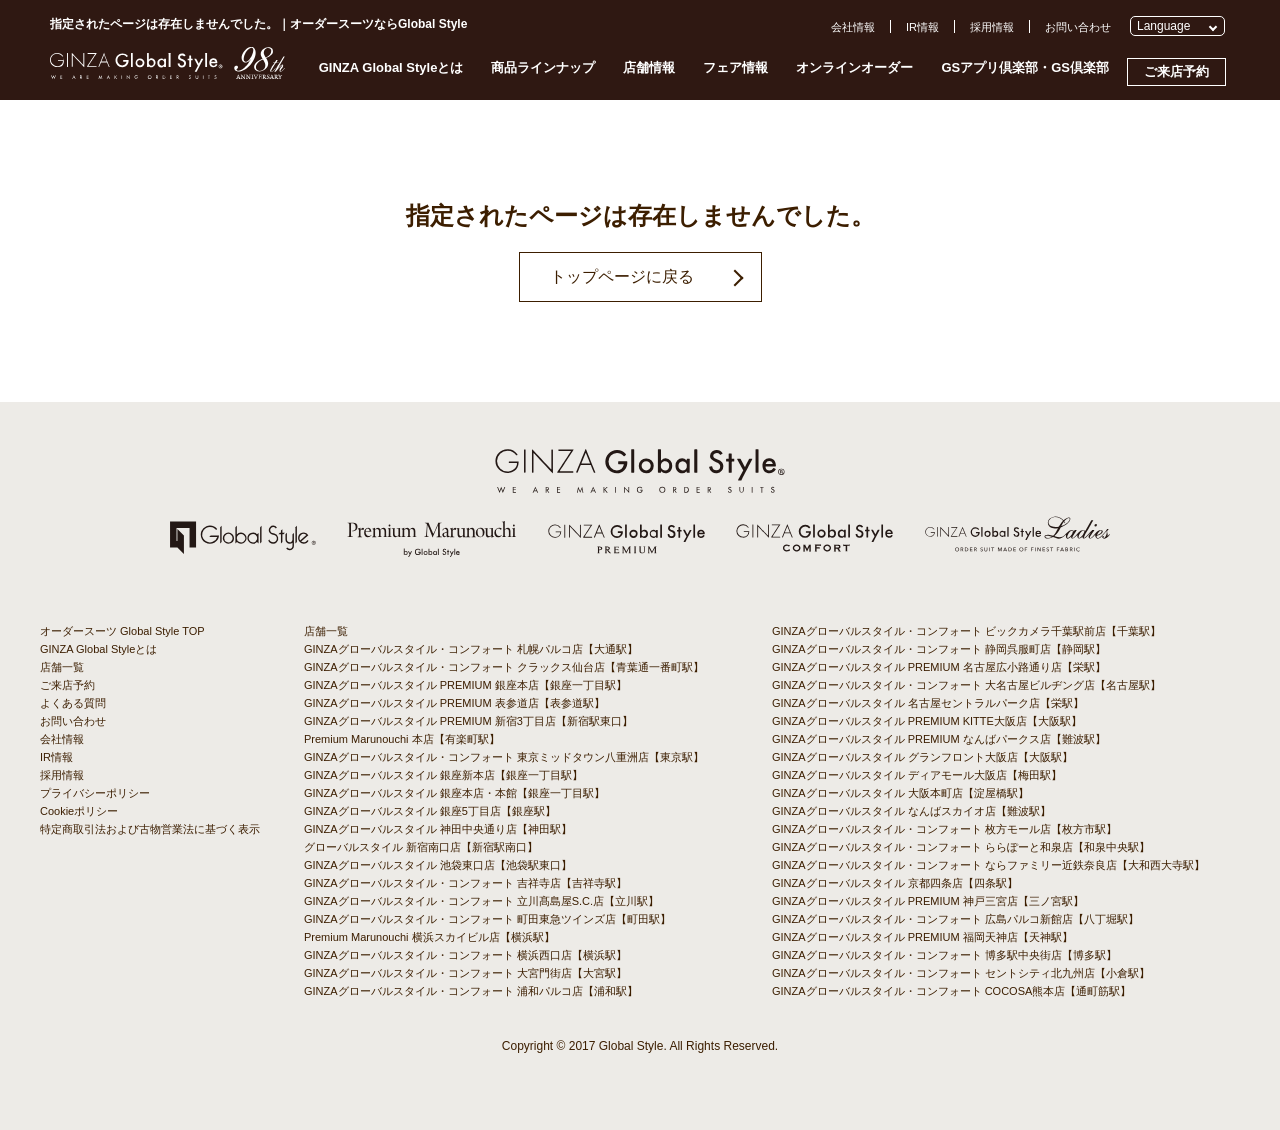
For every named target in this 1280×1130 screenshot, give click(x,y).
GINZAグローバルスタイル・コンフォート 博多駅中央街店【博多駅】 (944, 955)
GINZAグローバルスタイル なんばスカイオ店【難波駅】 (911, 811)
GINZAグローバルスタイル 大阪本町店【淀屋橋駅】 (900, 793)
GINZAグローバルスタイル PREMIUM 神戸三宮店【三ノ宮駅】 (928, 901)
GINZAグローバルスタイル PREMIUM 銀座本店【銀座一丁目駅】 (465, 685)
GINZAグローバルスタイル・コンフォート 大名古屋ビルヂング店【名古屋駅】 (966, 685)
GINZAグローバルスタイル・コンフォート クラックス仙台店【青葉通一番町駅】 (504, 667)
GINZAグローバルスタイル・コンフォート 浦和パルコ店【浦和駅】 (471, 991)
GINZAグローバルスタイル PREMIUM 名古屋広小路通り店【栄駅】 (939, 667)
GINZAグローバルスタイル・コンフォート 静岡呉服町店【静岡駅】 (939, 649)
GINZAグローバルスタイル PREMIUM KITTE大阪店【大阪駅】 (927, 721)
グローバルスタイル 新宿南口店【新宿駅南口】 (421, 847)
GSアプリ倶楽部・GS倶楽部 (1025, 67)
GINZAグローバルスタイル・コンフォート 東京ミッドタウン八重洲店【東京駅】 (504, 757)
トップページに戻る (622, 276)
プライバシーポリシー (95, 793)
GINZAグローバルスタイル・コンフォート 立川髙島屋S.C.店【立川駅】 (481, 901)
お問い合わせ (1078, 27)
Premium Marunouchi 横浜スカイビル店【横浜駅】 (429, 937)
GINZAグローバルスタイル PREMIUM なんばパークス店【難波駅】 (939, 739)
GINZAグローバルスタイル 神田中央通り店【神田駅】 (438, 829)
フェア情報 (735, 67)
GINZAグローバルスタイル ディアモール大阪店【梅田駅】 (917, 775)
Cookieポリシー (79, 811)
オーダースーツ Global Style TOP (122, 631)
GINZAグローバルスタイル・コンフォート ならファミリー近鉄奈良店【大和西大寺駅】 (988, 865)
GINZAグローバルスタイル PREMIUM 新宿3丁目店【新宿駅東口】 (468, 721)
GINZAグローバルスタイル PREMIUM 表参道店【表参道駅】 (454, 703)
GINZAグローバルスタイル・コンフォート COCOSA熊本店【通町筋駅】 (951, 991)
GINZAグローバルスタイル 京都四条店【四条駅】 (895, 883)
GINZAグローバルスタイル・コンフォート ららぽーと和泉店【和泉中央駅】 (961, 847)
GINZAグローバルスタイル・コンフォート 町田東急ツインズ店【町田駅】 (487, 919)
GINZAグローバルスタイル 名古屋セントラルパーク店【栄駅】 (928, 703)
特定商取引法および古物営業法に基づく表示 (150, 829)
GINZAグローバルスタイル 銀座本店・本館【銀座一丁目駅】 (454, 793)
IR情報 (922, 27)
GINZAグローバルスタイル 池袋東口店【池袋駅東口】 (438, 865)
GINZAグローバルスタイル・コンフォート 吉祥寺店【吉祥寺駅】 (465, 883)
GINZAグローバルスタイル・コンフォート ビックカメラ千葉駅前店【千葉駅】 (966, 631)
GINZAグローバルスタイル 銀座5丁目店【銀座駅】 (430, 811)
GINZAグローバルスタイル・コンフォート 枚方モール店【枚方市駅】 (944, 829)
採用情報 (992, 27)
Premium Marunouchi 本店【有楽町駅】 (402, 739)
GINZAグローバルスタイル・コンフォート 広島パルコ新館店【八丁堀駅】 (955, 919)
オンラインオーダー (854, 67)
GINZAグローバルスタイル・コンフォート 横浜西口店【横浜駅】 (465, 955)
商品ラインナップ (543, 67)
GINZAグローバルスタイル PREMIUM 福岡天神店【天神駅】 (922, 937)
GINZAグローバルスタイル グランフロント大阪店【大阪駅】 (922, 757)
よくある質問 (73, 703)
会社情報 (853, 27)
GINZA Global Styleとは (391, 67)
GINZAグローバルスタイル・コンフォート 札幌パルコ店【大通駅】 (471, 649)
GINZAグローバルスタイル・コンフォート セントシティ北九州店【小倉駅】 (961, 973)
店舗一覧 (62, 667)
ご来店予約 (1176, 71)
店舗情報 (649, 67)
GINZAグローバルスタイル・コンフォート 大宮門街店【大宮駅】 (465, 973)
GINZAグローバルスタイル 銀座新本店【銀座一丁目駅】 (443, 775)
